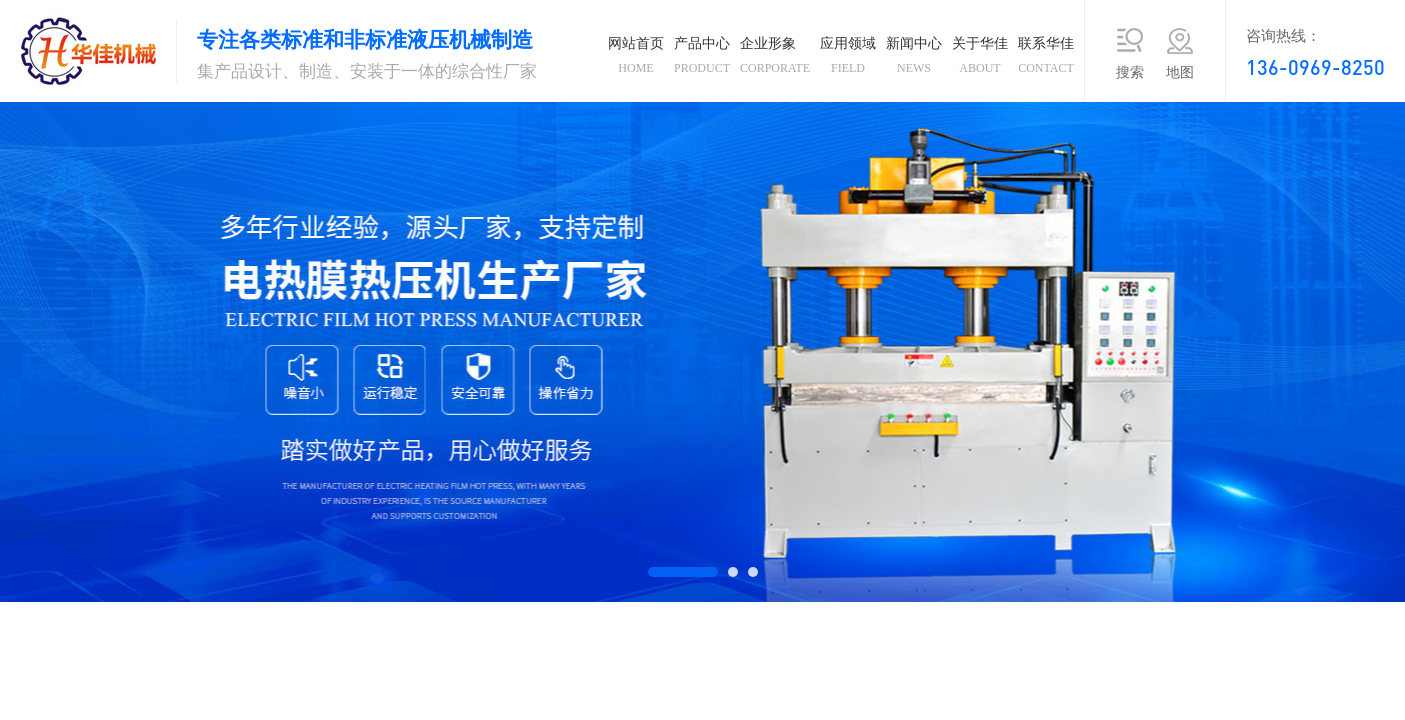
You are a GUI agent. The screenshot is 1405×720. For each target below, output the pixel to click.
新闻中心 (914, 59)
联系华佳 (1046, 59)
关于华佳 (980, 59)
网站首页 (636, 59)
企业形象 (775, 59)
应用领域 (848, 59)
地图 (1180, 72)
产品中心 (702, 59)
